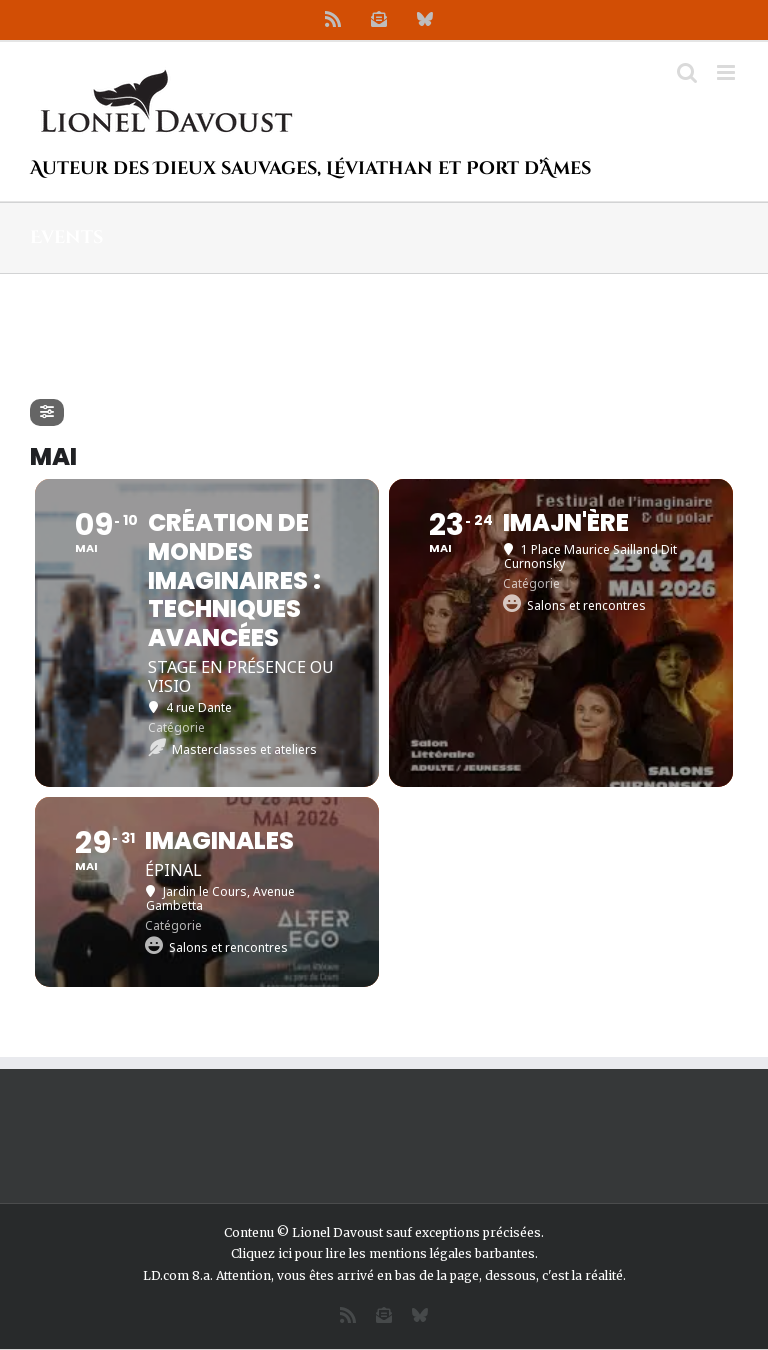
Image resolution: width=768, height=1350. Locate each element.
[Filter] (47, 412)
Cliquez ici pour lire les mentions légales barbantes (383, 1253)
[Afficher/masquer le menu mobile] (727, 72)
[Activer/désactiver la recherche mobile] (687, 72)
